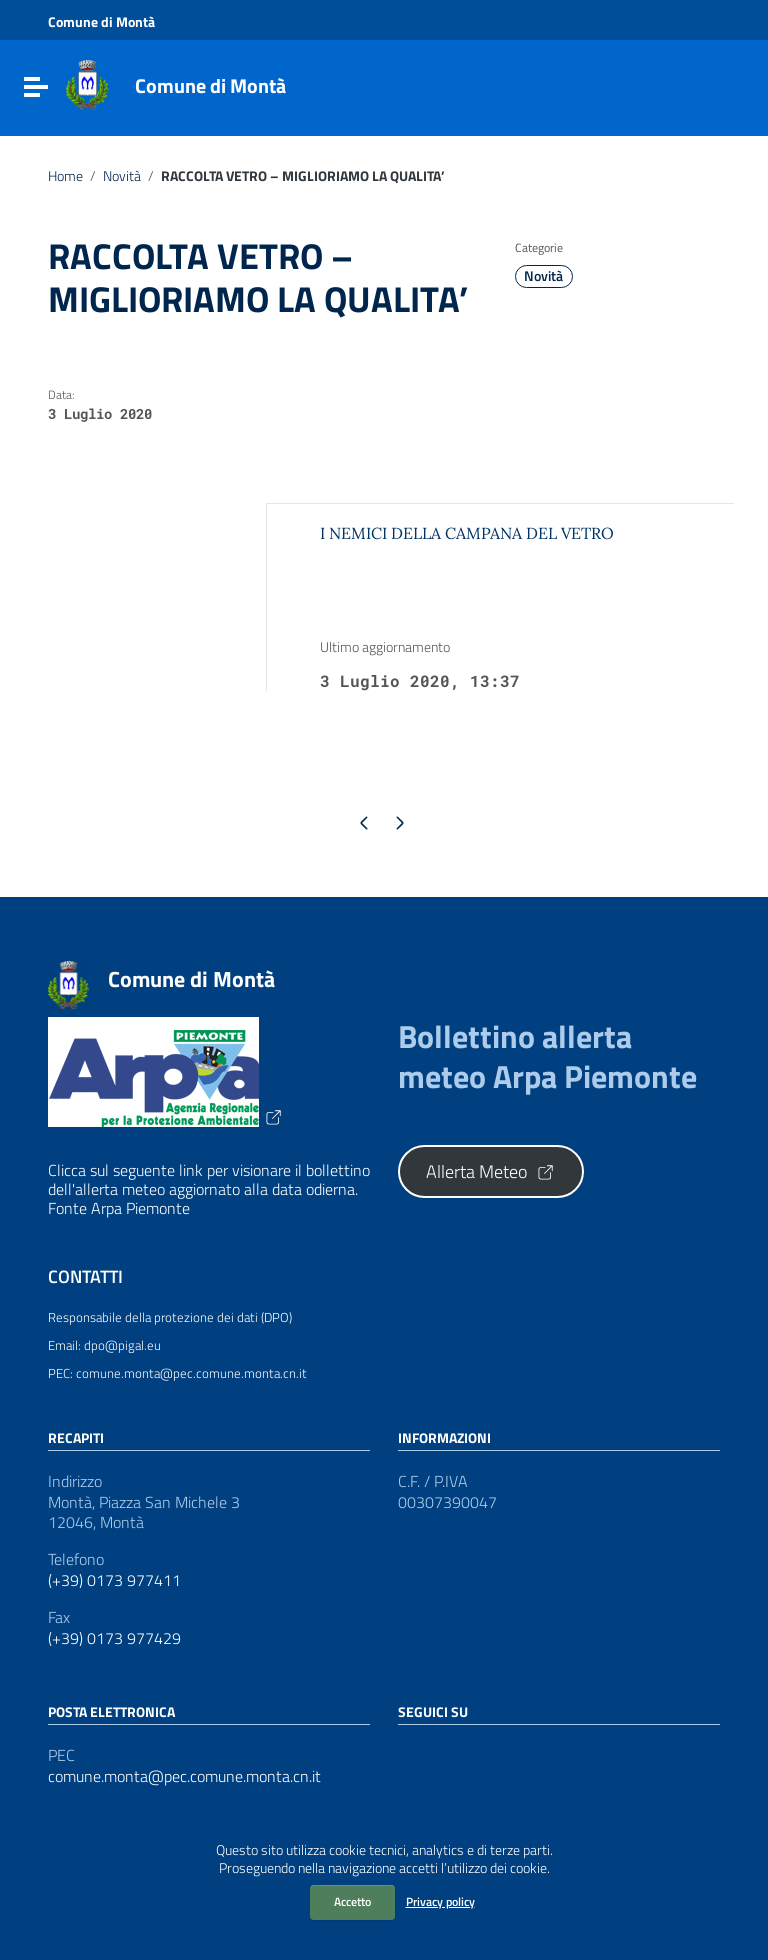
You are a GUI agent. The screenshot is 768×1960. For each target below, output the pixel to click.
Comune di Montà (210, 85)
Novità (122, 176)
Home (65, 176)
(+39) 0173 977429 (114, 1638)
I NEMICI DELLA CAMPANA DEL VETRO (467, 533)
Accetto (352, 1901)
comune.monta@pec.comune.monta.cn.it (184, 1776)
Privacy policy (440, 1901)
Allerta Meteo (491, 1171)
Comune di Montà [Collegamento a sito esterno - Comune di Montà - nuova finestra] (101, 22)
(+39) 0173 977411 (114, 1580)
